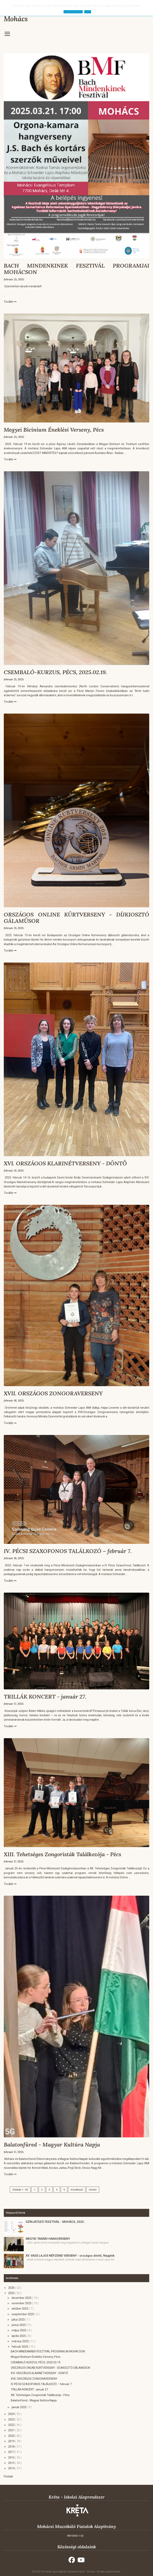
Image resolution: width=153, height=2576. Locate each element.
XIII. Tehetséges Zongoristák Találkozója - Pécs (40, 2395)
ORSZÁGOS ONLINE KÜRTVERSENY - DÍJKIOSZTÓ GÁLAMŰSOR (50, 2367)
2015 (11, 2463)
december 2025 (22, 2297)
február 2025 (20, 2346)
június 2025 (19, 2325)
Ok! (87, 11)
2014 (11, 2468)
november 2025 (22, 2303)
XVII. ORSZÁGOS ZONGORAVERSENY (34, 2378)
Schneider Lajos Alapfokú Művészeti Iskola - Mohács (68, 2571)
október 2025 (20, 2308)
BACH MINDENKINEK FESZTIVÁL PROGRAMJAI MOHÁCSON (48, 2351)
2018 (11, 2446)
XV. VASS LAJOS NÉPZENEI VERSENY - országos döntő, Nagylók (70, 2255)
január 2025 (19, 2407)
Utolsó (93, 2189)
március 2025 (20, 2341)
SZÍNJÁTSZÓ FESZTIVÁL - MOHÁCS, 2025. (55, 2222)
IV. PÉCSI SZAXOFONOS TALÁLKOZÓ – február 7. (41, 2384)
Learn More (73, 11)
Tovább (10, 301)
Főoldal (8, 2476)
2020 (11, 2435)
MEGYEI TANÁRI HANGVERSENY (48, 2239)
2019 (11, 2441)
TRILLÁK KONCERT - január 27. (30, 2389)
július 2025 (19, 2319)
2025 (11, 2293)
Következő (77, 2189)
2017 (11, 2452)
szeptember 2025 (23, 2314)
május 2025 (19, 2330)
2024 (11, 2414)
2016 (11, 2457)
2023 (11, 2419)
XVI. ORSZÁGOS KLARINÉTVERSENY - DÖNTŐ (39, 2373)
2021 (11, 2430)
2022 (11, 2424)
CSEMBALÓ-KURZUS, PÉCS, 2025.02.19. (36, 2362)
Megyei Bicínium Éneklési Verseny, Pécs (35, 2356)
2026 (11, 2287)
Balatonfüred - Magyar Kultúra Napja (34, 2400)
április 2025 (19, 2335)
